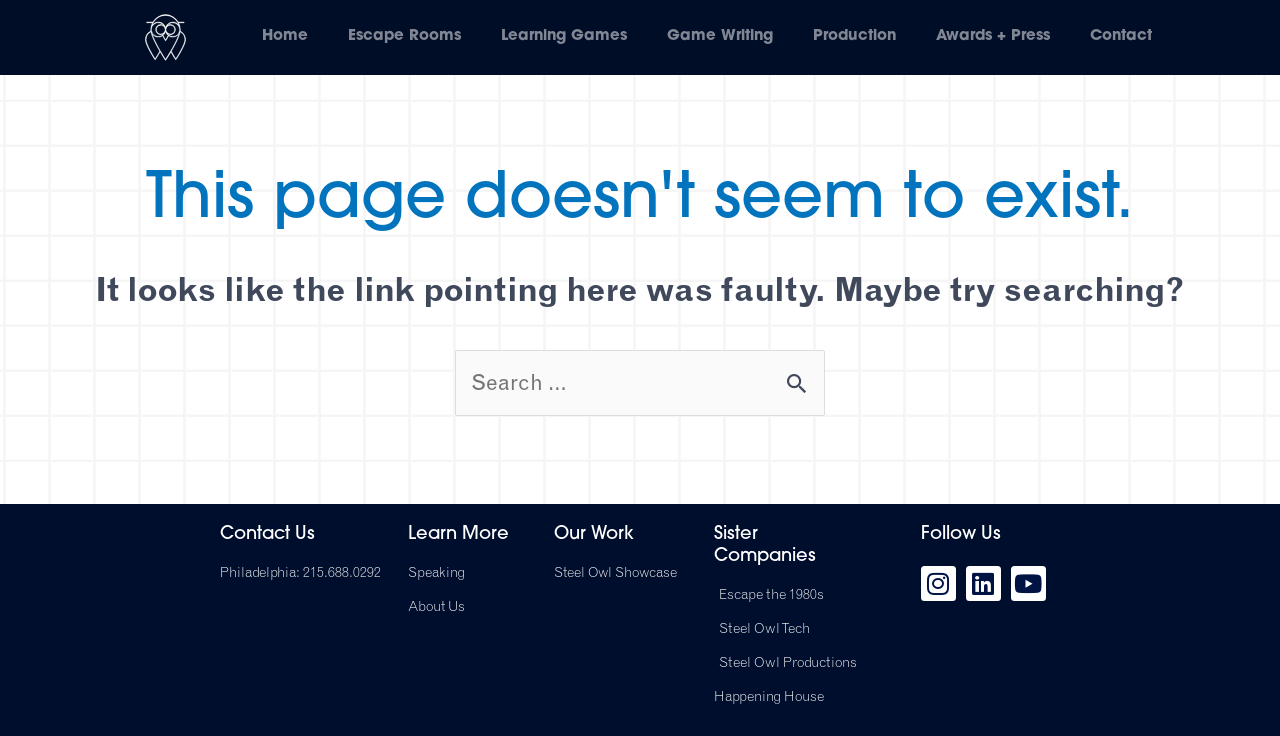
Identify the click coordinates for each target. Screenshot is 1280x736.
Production (854, 36)
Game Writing (720, 36)
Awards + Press (993, 36)
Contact (1121, 36)
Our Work (594, 535)
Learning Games (564, 36)
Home (285, 36)
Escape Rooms (404, 36)
